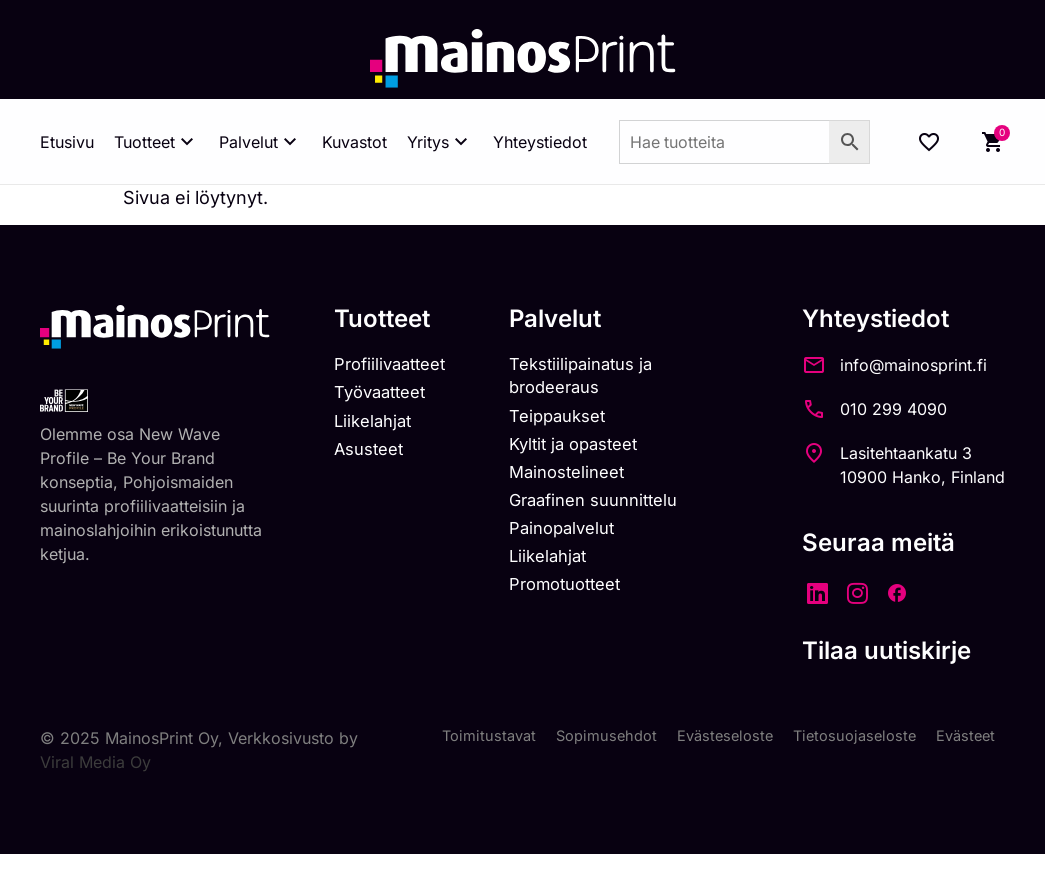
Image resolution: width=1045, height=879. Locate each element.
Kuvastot (354, 142)
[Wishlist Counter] (929, 142)
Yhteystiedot (540, 142)
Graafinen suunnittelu (607, 511)
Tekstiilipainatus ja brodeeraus (593, 378)
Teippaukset (568, 421)
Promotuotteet (577, 602)
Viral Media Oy (119, 762)
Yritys (440, 142)
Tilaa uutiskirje (886, 650)
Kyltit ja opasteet (585, 451)
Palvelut (260, 142)
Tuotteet (156, 142)
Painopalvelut (572, 542)
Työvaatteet (379, 396)
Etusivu (67, 142)
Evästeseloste (708, 738)
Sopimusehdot (583, 738)
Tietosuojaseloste (845, 738)
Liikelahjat (370, 426)
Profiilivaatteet (389, 365)
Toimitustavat (459, 738)
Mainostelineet (578, 481)
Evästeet (963, 738)
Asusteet (366, 456)
